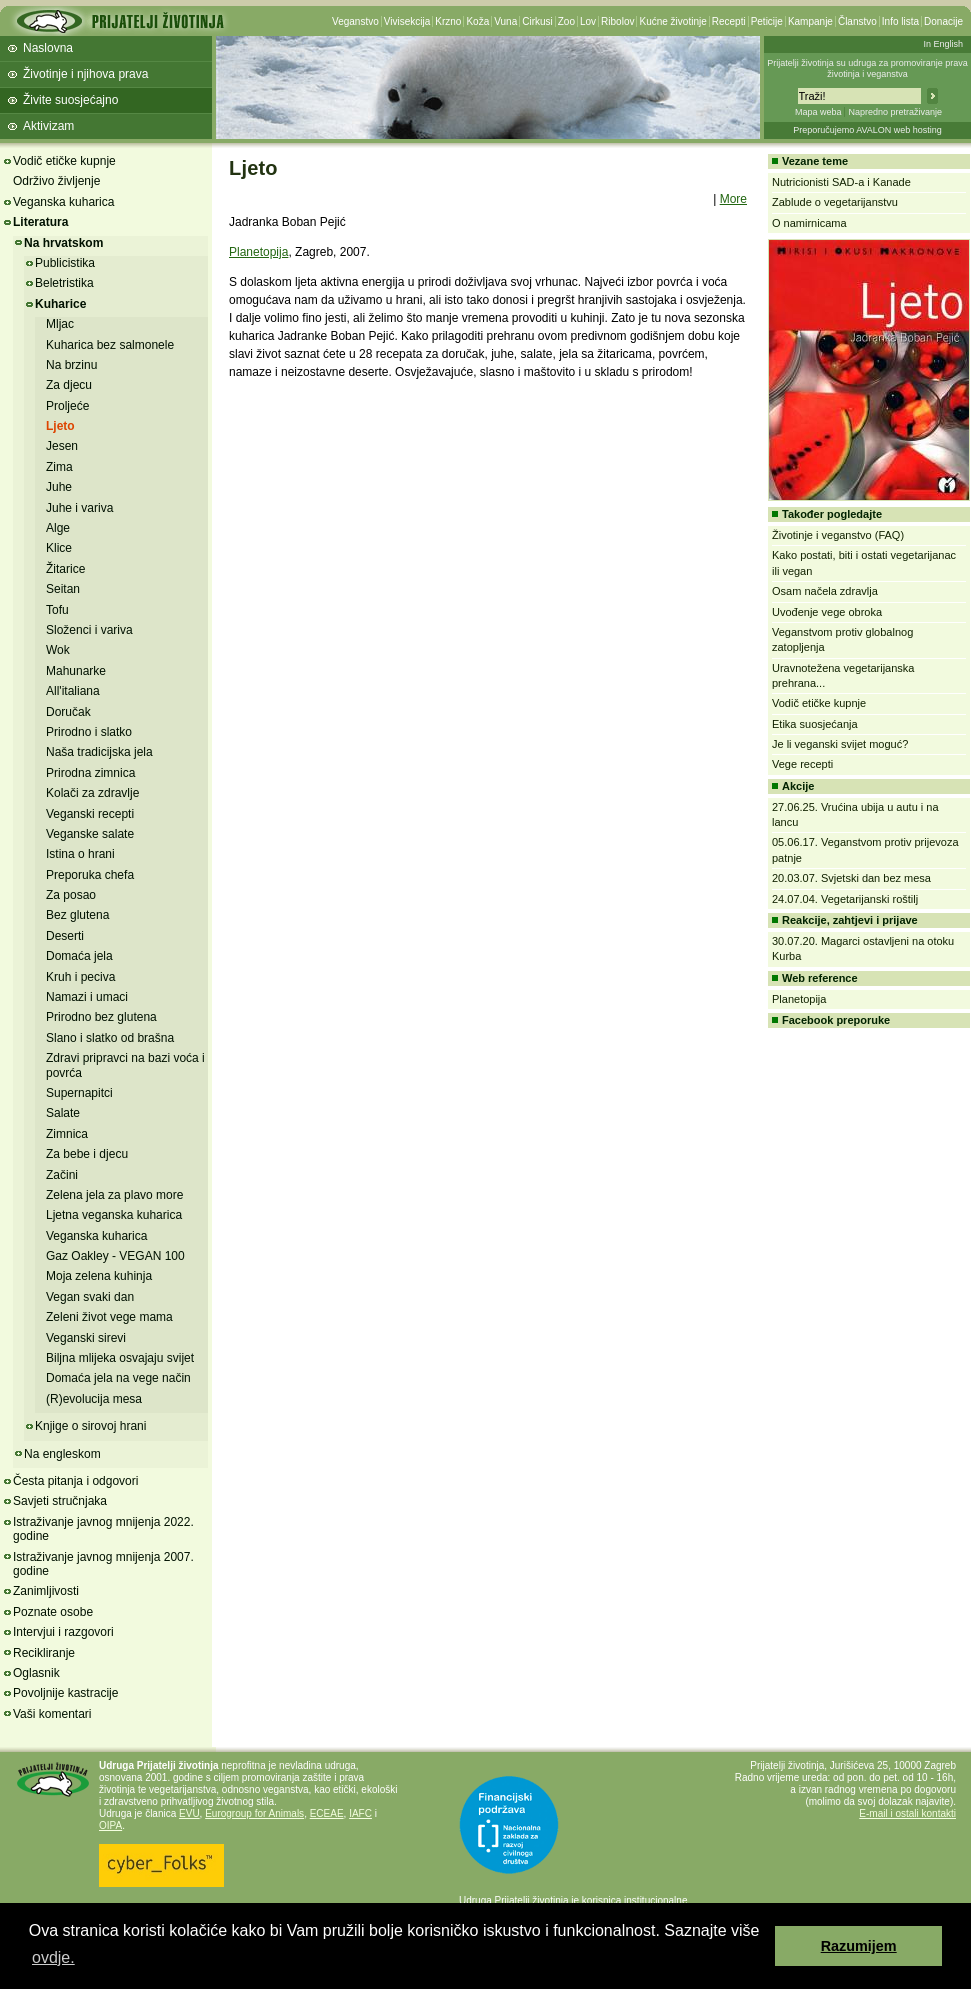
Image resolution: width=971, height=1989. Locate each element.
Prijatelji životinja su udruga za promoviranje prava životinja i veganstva (867, 68)
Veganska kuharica (63, 202)
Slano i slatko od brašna (110, 1038)
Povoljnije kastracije (65, 1693)
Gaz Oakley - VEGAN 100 (115, 1256)
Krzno (448, 21)
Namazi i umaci (87, 997)
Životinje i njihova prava (85, 74)
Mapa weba (818, 112)
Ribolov (617, 21)
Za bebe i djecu (87, 1154)
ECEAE (327, 1813)
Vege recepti (802, 764)
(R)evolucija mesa (94, 1399)
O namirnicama (809, 223)
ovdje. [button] (53, 1957)
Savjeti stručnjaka (60, 1501)
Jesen (62, 446)
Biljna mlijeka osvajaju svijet (120, 1358)
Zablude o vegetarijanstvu (835, 202)
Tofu (57, 610)
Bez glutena (77, 915)
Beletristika (64, 283)
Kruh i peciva (80, 977)
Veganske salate (90, 834)
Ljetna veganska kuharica (114, 1215)
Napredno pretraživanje (895, 112)
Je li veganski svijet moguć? (840, 744)
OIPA (110, 1825)
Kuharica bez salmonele (110, 345)
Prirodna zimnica (90, 773)
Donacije (943, 21)
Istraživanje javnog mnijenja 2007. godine (103, 1564)
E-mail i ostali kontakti (907, 1813)
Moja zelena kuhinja (99, 1276)
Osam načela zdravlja (825, 591)
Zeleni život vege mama (109, 1317)
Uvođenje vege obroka (827, 612)
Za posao (71, 895)
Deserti (65, 936)
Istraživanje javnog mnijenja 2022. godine (103, 1529)
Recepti (729, 21)
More (733, 199)
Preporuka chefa (90, 875)
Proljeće (67, 406)
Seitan (63, 589)
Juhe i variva (79, 508)
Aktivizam (48, 126)
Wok (58, 650)
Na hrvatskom (63, 243)
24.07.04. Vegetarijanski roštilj (845, 899)
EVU (189, 1813)
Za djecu (69, 385)
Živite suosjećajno (70, 100)
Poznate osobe (53, 1612)
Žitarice (65, 569)
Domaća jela (79, 956)
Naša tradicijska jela (99, 752)
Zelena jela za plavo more (114, 1195)
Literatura (40, 222)
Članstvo (857, 21)
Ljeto (60, 426)
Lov (588, 21)
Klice (59, 548)
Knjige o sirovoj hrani (90, 1426)
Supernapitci (79, 1093)
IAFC (360, 1813)
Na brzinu (71, 365)
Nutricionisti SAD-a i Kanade (841, 182)
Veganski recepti (90, 814)
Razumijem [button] (859, 1946)
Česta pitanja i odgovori (75, 1481)
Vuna (505, 21)
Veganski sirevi (86, 1338)
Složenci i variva (89, 630)
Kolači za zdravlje (92, 793)
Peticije (767, 21)
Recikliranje (44, 1653)
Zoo (566, 21)
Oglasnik (36, 1673)
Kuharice (60, 304)
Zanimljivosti (46, 1591)
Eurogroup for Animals (254, 1813)
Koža (477, 21)
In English (943, 44)
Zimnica (67, 1134)
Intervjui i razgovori (63, 1632)
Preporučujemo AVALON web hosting (867, 130)
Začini (62, 1175)
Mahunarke (76, 671)
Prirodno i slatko (89, 732)
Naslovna (48, 48)
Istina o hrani (80, 854)
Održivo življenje (56, 181)
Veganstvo (355, 21)
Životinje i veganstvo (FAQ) (838, 535)
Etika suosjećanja (815, 724)
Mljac (60, 324)
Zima (59, 467)
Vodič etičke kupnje (64, 161)
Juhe (59, 487)
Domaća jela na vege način (118, 1378)
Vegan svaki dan (90, 1297)
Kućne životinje (672, 21)
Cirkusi (537, 21)
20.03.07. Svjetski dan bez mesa (851, 878)
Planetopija (258, 252)
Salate (63, 1113)
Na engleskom (62, 1454)
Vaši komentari (52, 1714)
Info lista (900, 21)
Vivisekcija (407, 21)
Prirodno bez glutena (101, 1017)
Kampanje (810, 21)
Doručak (68, 712)
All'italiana (73, 691)
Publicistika (65, 263)
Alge (58, 528)
